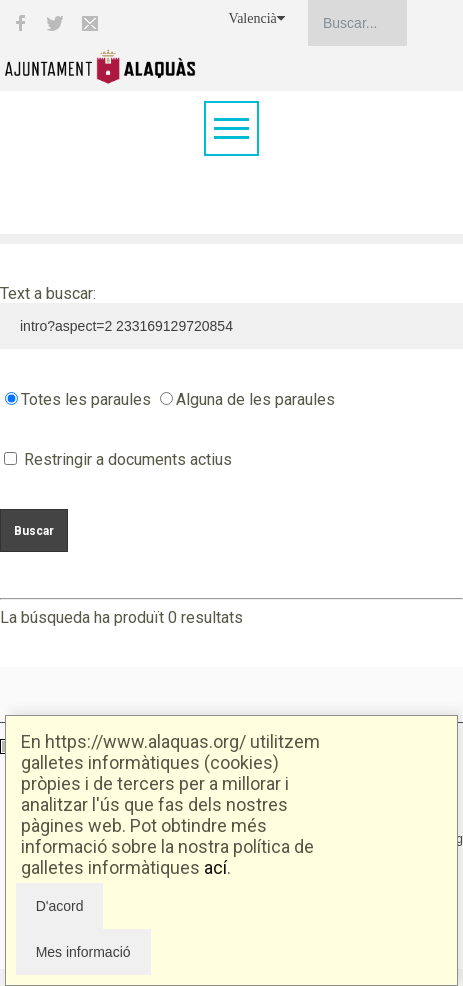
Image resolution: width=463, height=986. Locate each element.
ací (215, 867)
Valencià (257, 18)
